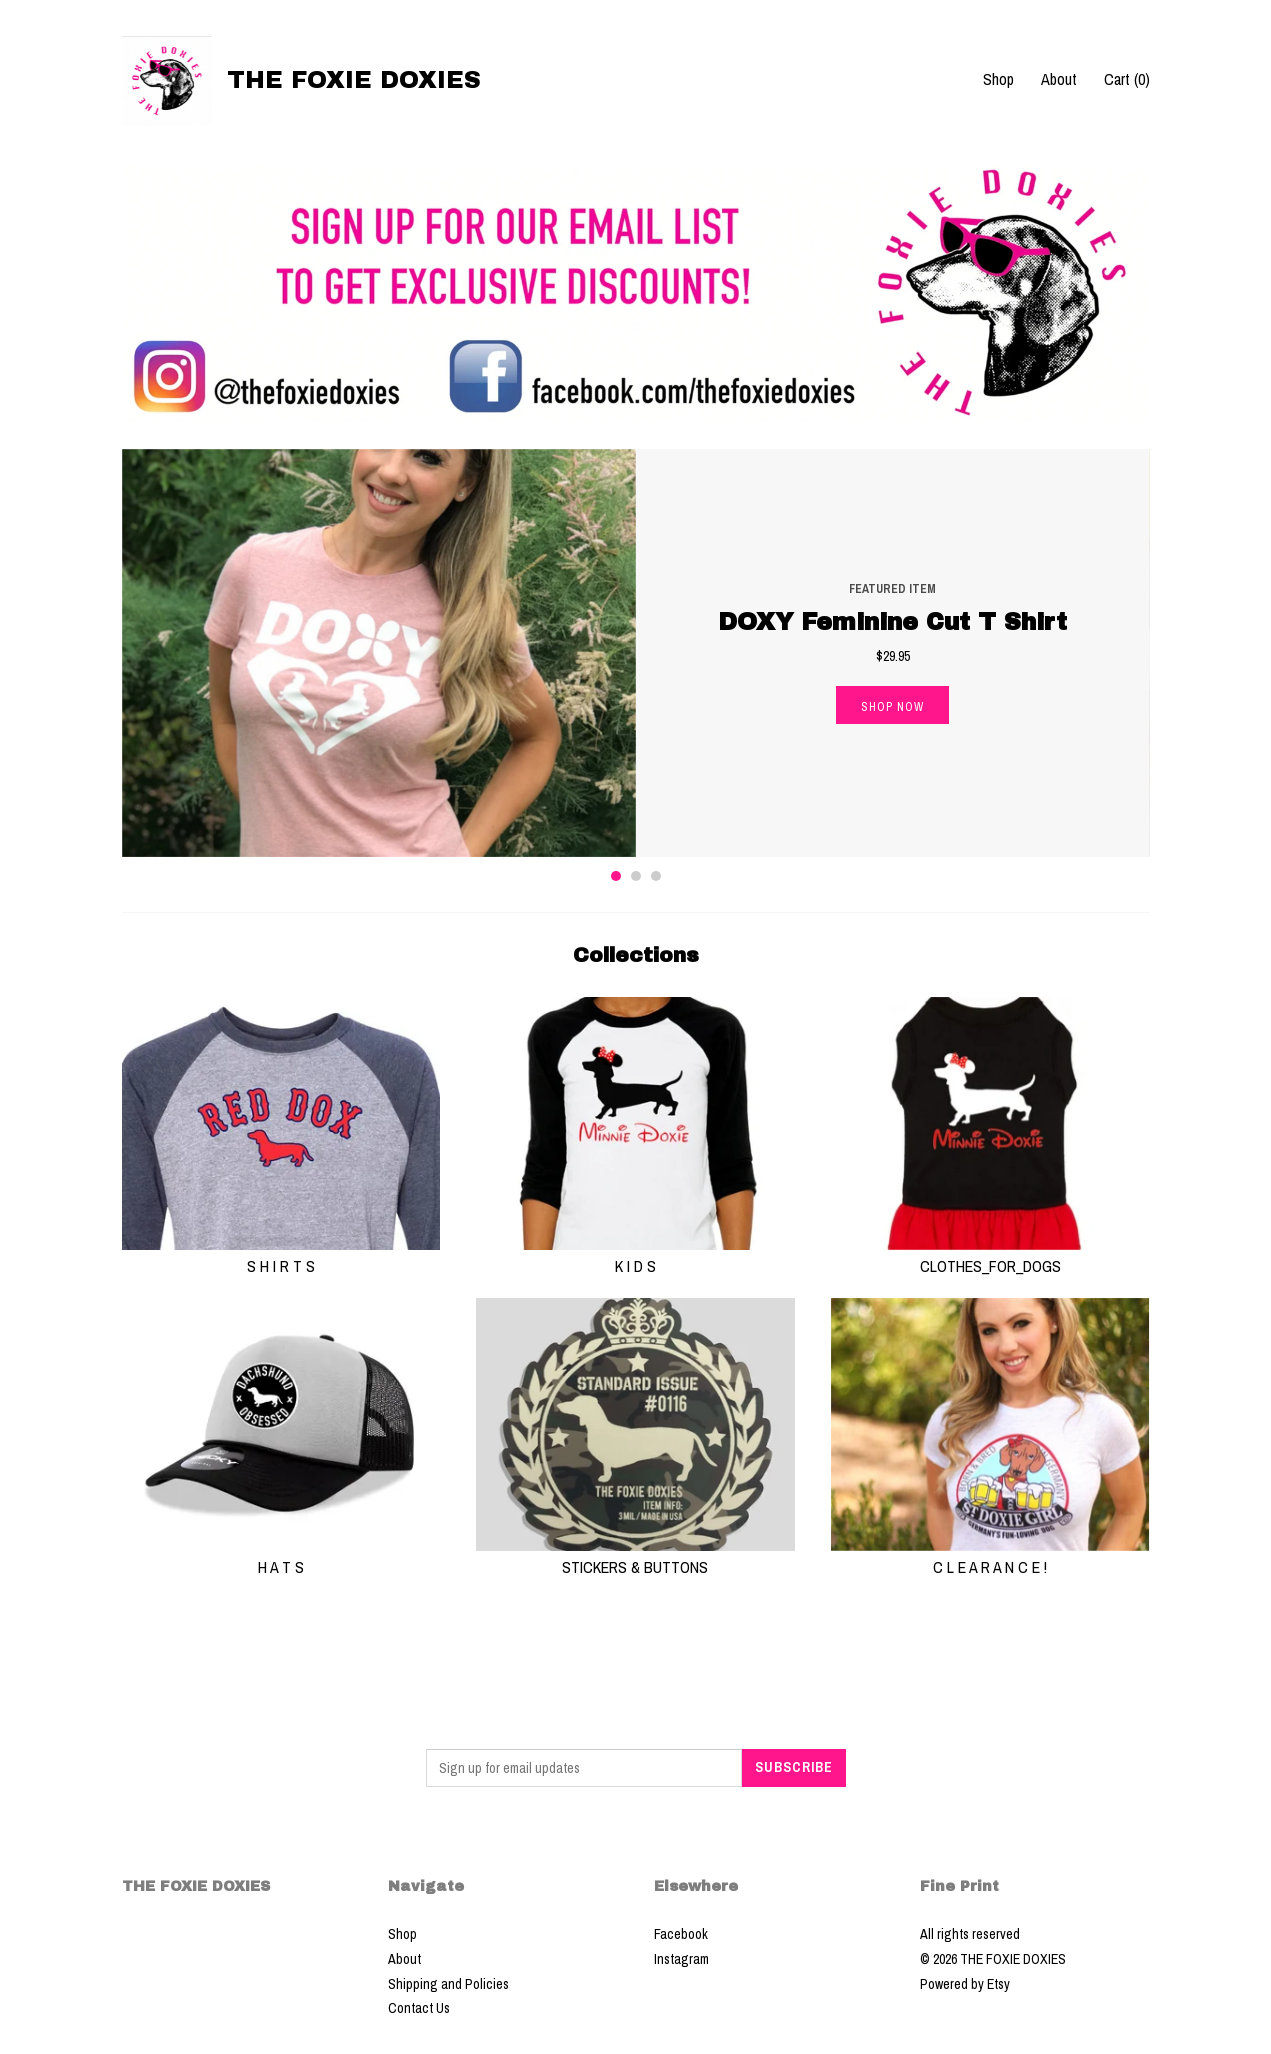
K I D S (635, 1255)
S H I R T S (281, 1255)
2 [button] (636, 876)
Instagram (681, 1959)
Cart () (1127, 79)
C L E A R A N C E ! (990, 1556)
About (1059, 79)
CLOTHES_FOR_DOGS (990, 1255)
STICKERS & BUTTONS (635, 1556)
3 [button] (656, 876)
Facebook (681, 1934)
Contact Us (419, 2008)
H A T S (281, 1556)
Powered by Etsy (965, 1984)
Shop (998, 79)
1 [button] (616, 876)
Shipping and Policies (448, 1984)
